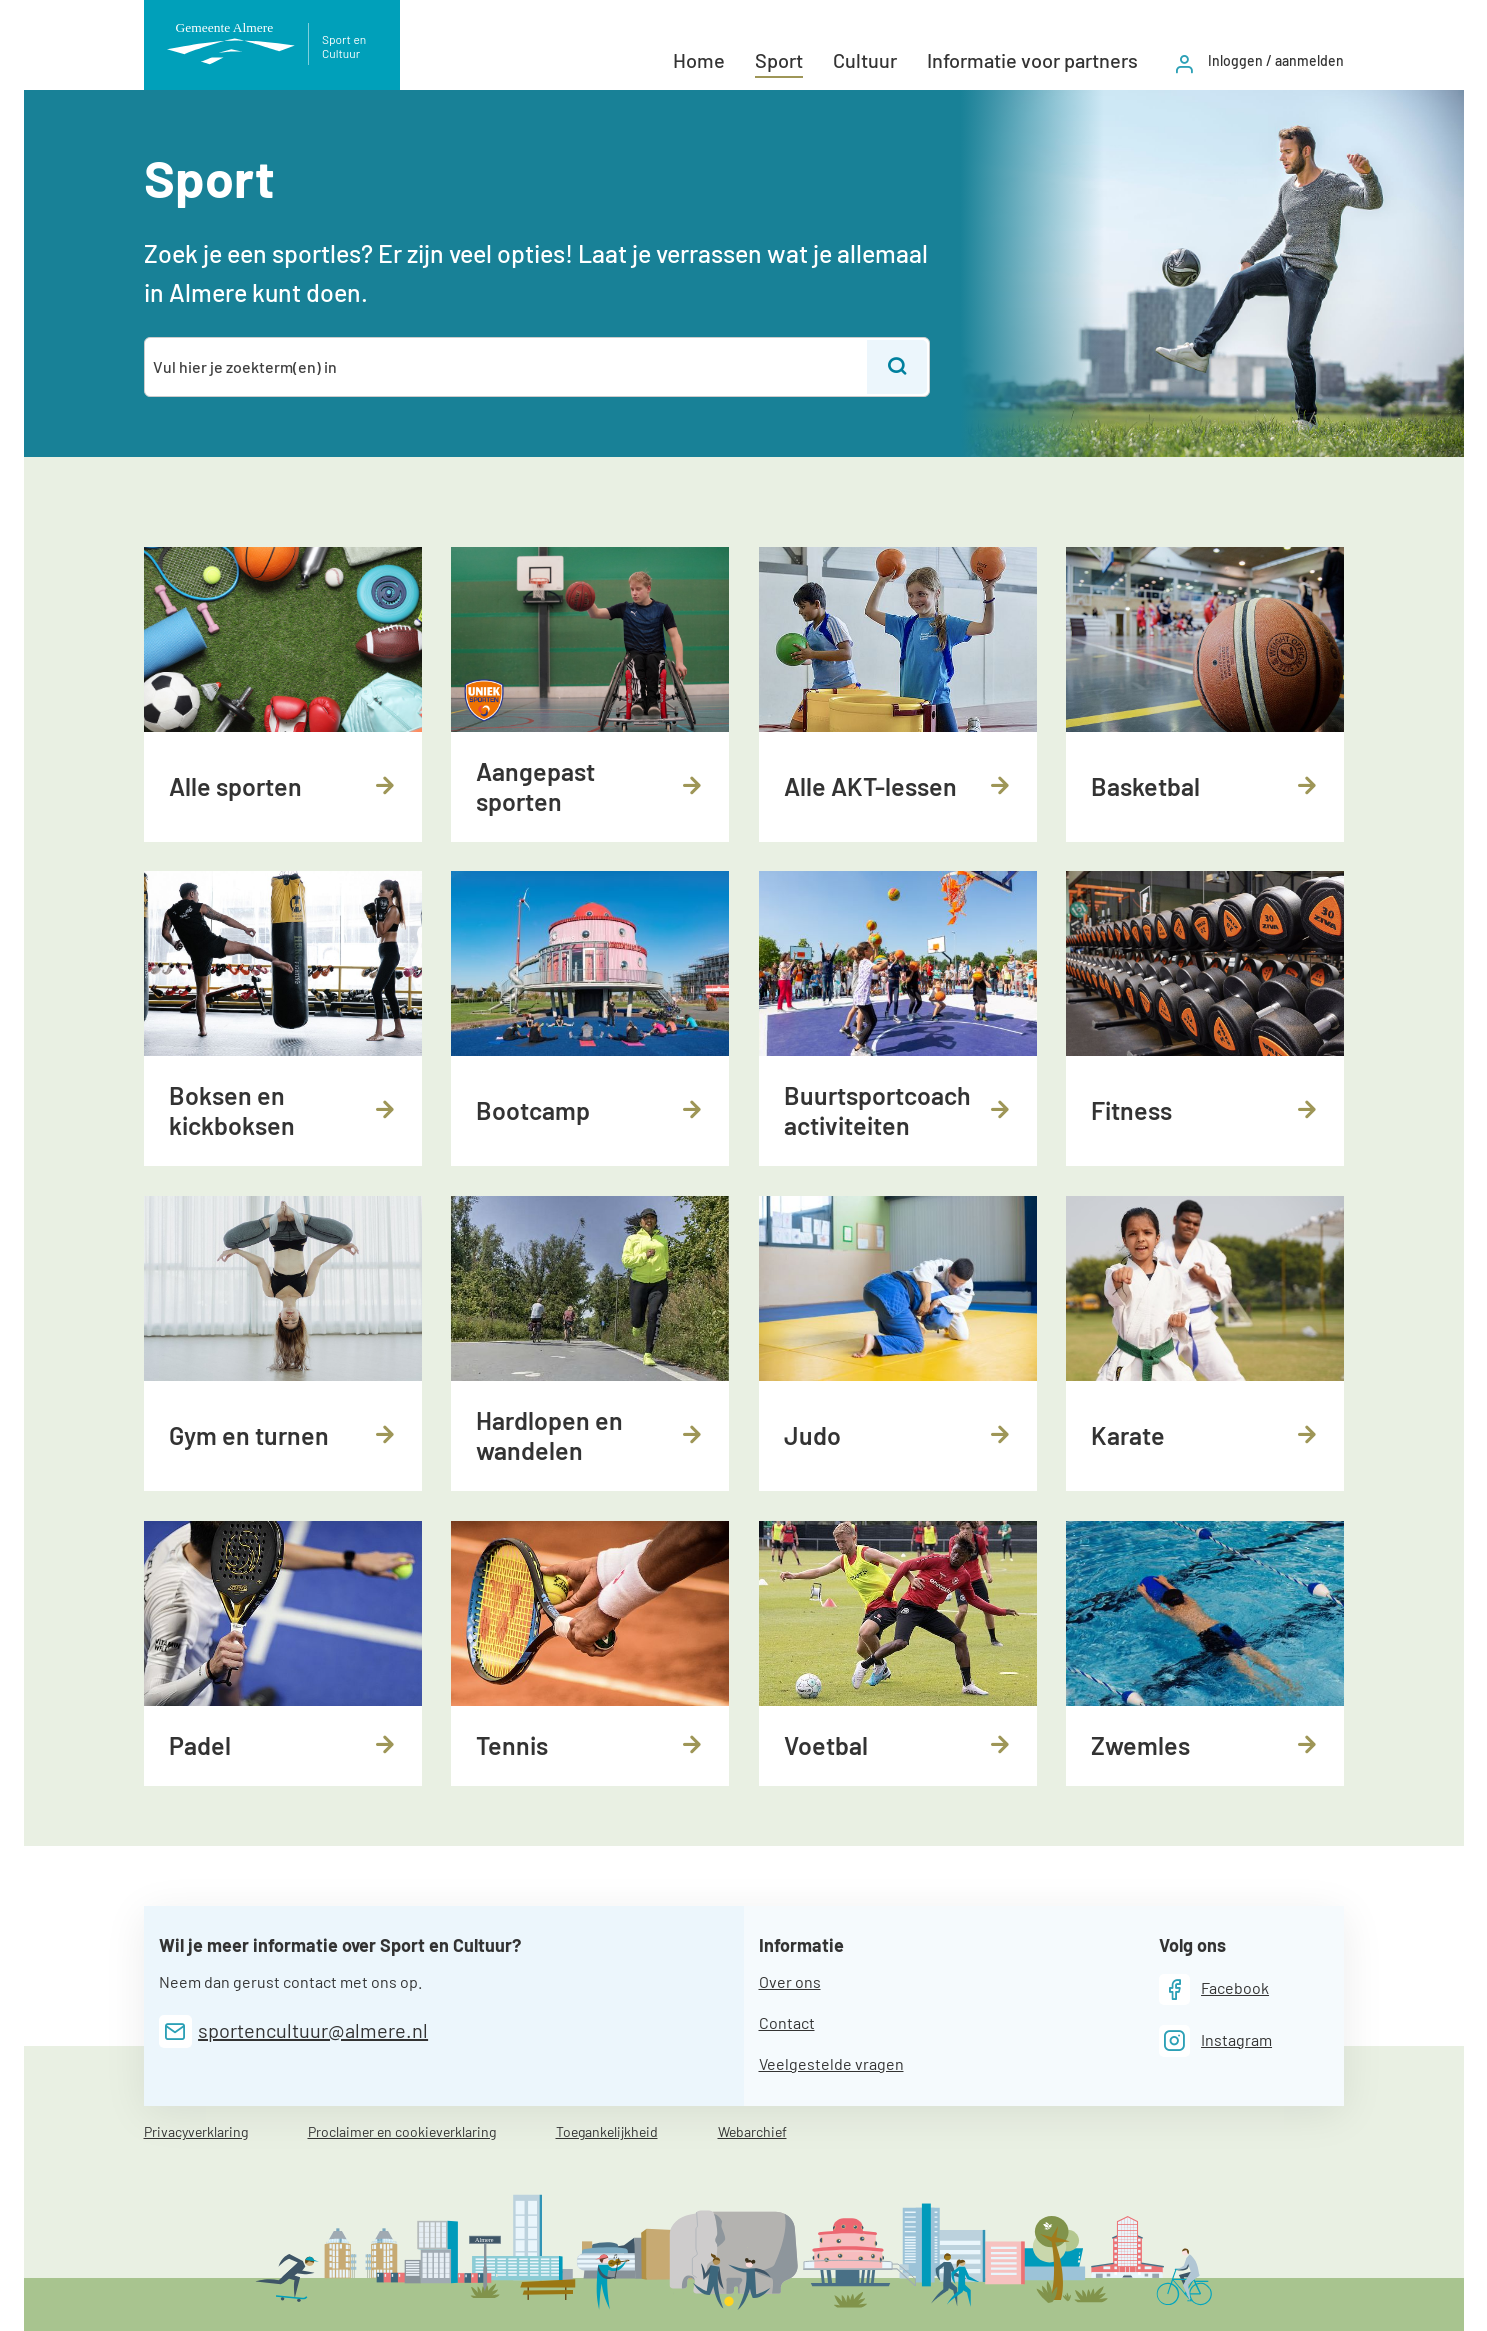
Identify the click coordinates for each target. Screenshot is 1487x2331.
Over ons (790, 1981)
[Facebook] (1214, 1989)
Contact (787, 2022)
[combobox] (507, 367)
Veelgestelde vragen (831, 2063)
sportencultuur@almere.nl (313, 2030)
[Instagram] (1216, 2040)
